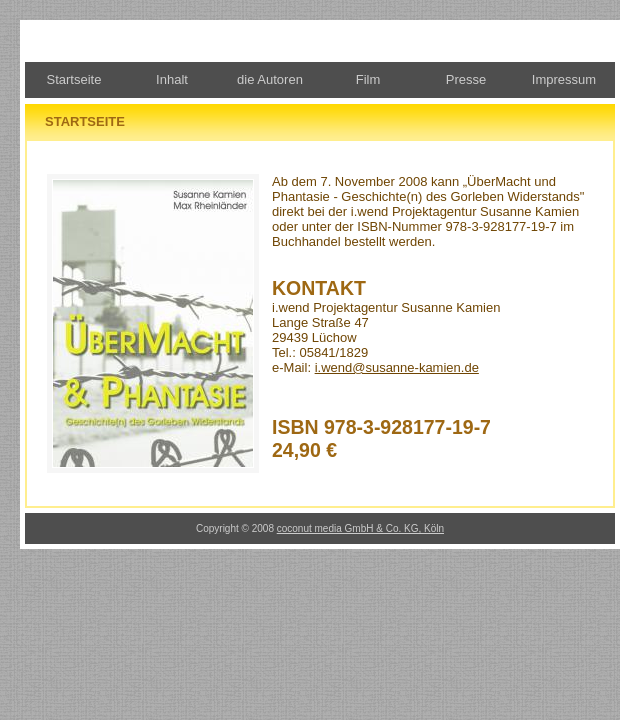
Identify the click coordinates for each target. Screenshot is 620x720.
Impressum (564, 79)
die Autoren (270, 79)
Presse (466, 79)
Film (368, 79)
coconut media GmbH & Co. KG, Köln (360, 528)
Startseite (74, 79)
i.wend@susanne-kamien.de (397, 367)
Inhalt (172, 79)
